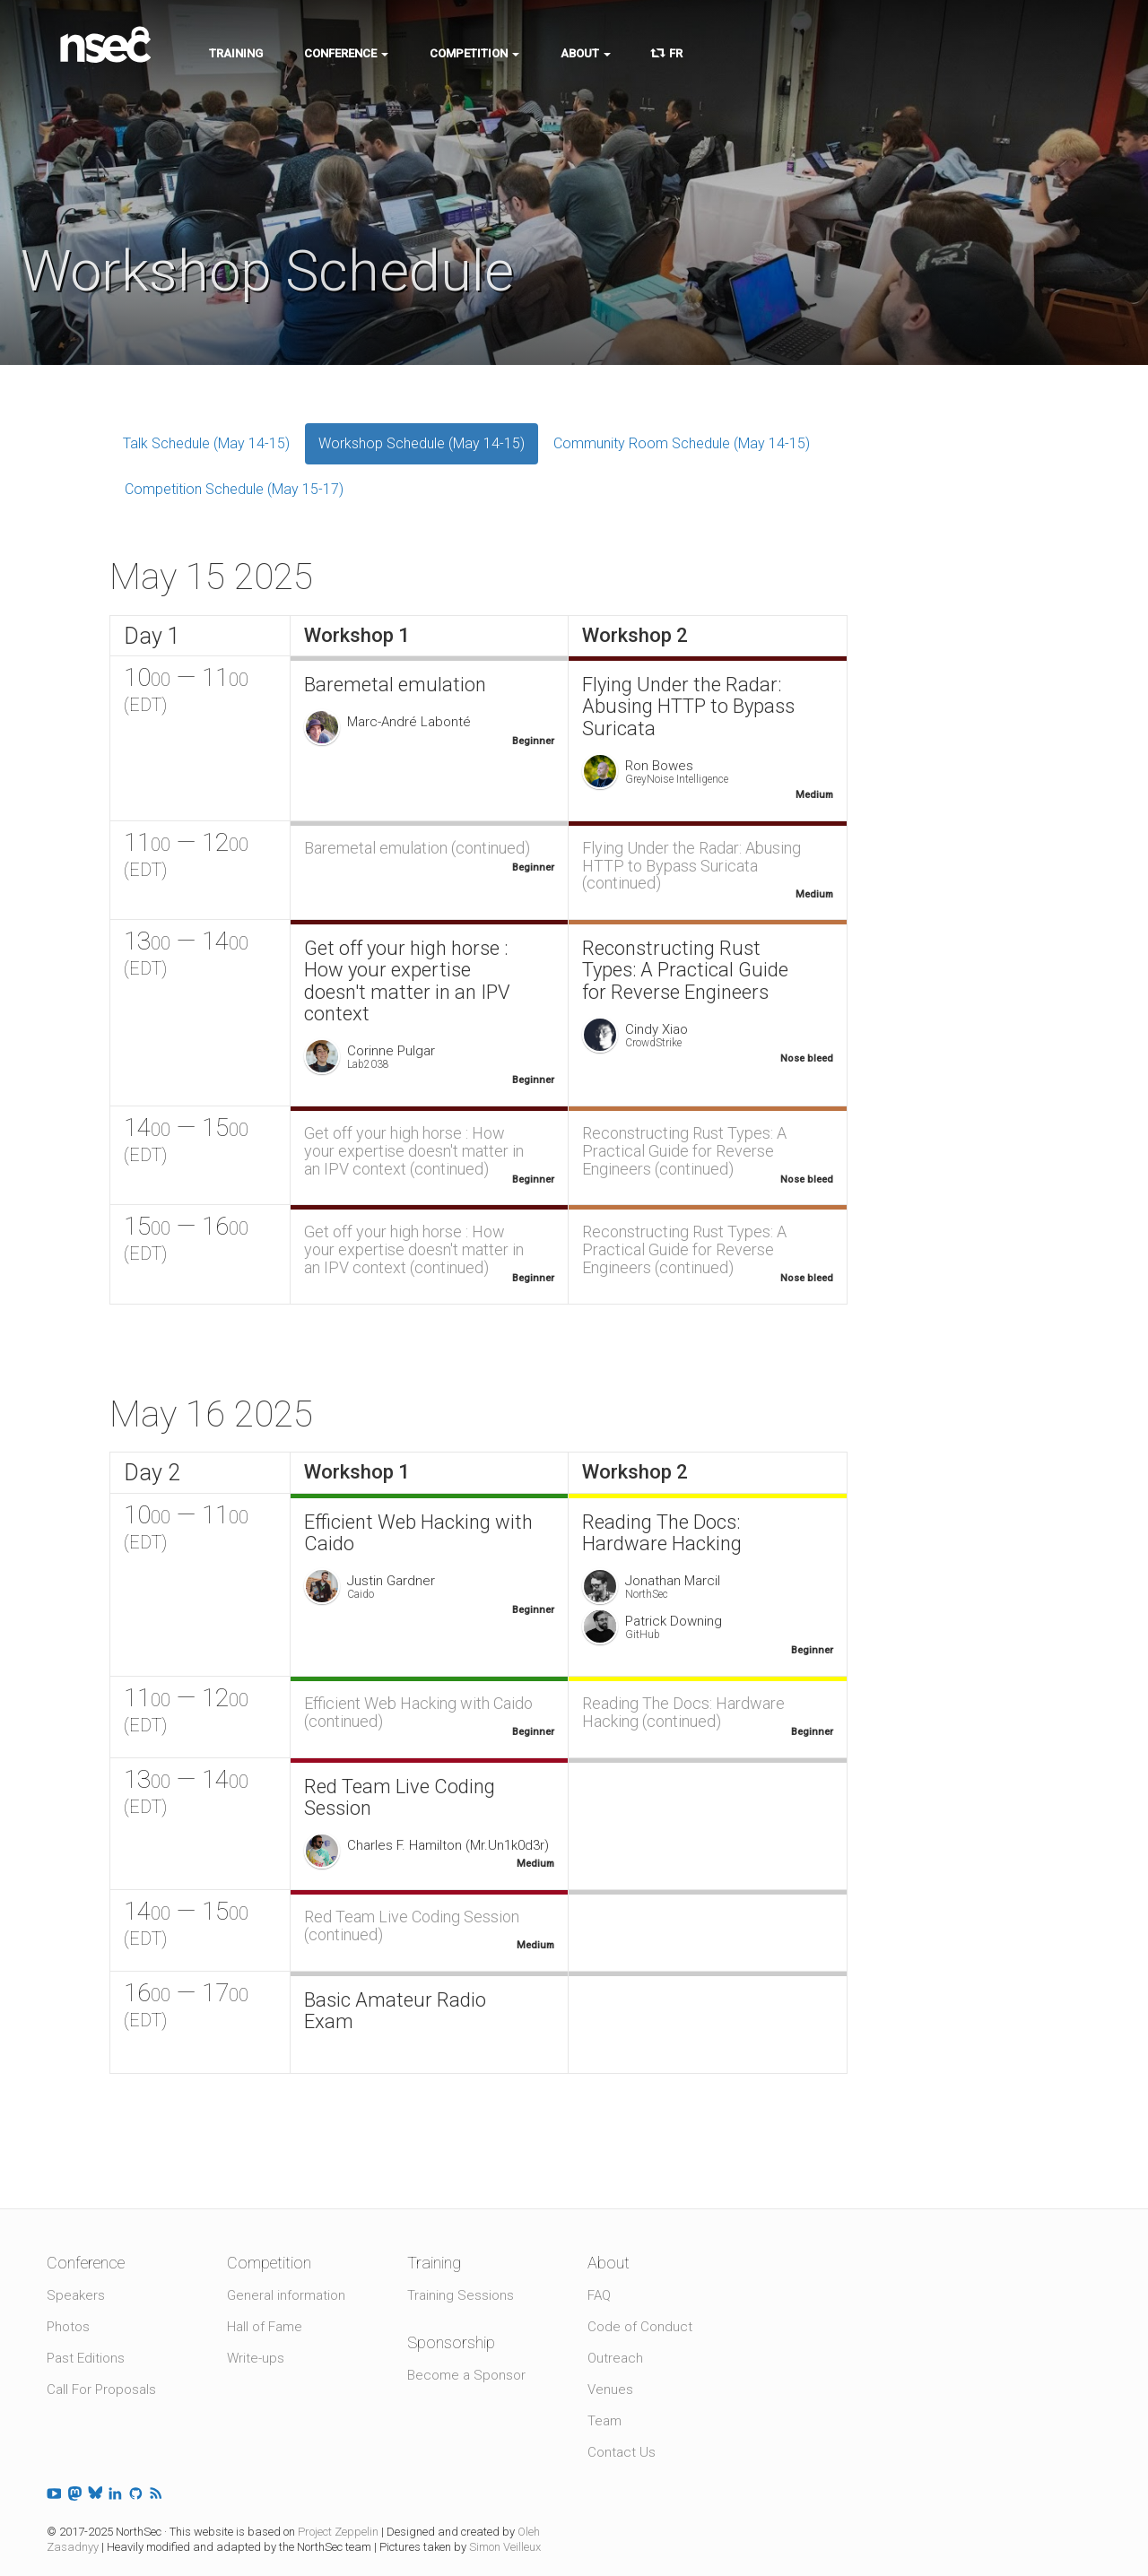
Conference (346, 53)
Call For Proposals (101, 2389)
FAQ (599, 2295)
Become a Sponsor (466, 2375)
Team (604, 2421)
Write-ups (255, 2358)
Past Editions (86, 2358)
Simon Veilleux (505, 2547)
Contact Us (621, 2452)
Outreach (615, 2358)
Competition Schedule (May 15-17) (234, 489)
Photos (68, 2327)
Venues (610, 2389)
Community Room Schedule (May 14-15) (681, 443)
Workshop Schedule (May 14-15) (421, 443)
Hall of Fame (264, 2327)
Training (236, 53)
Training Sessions (460, 2295)
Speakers (76, 2295)
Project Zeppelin (338, 2531)
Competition (474, 53)
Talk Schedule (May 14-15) (206, 443)
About (586, 53)
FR (667, 53)
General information (286, 2295)
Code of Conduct (639, 2327)
